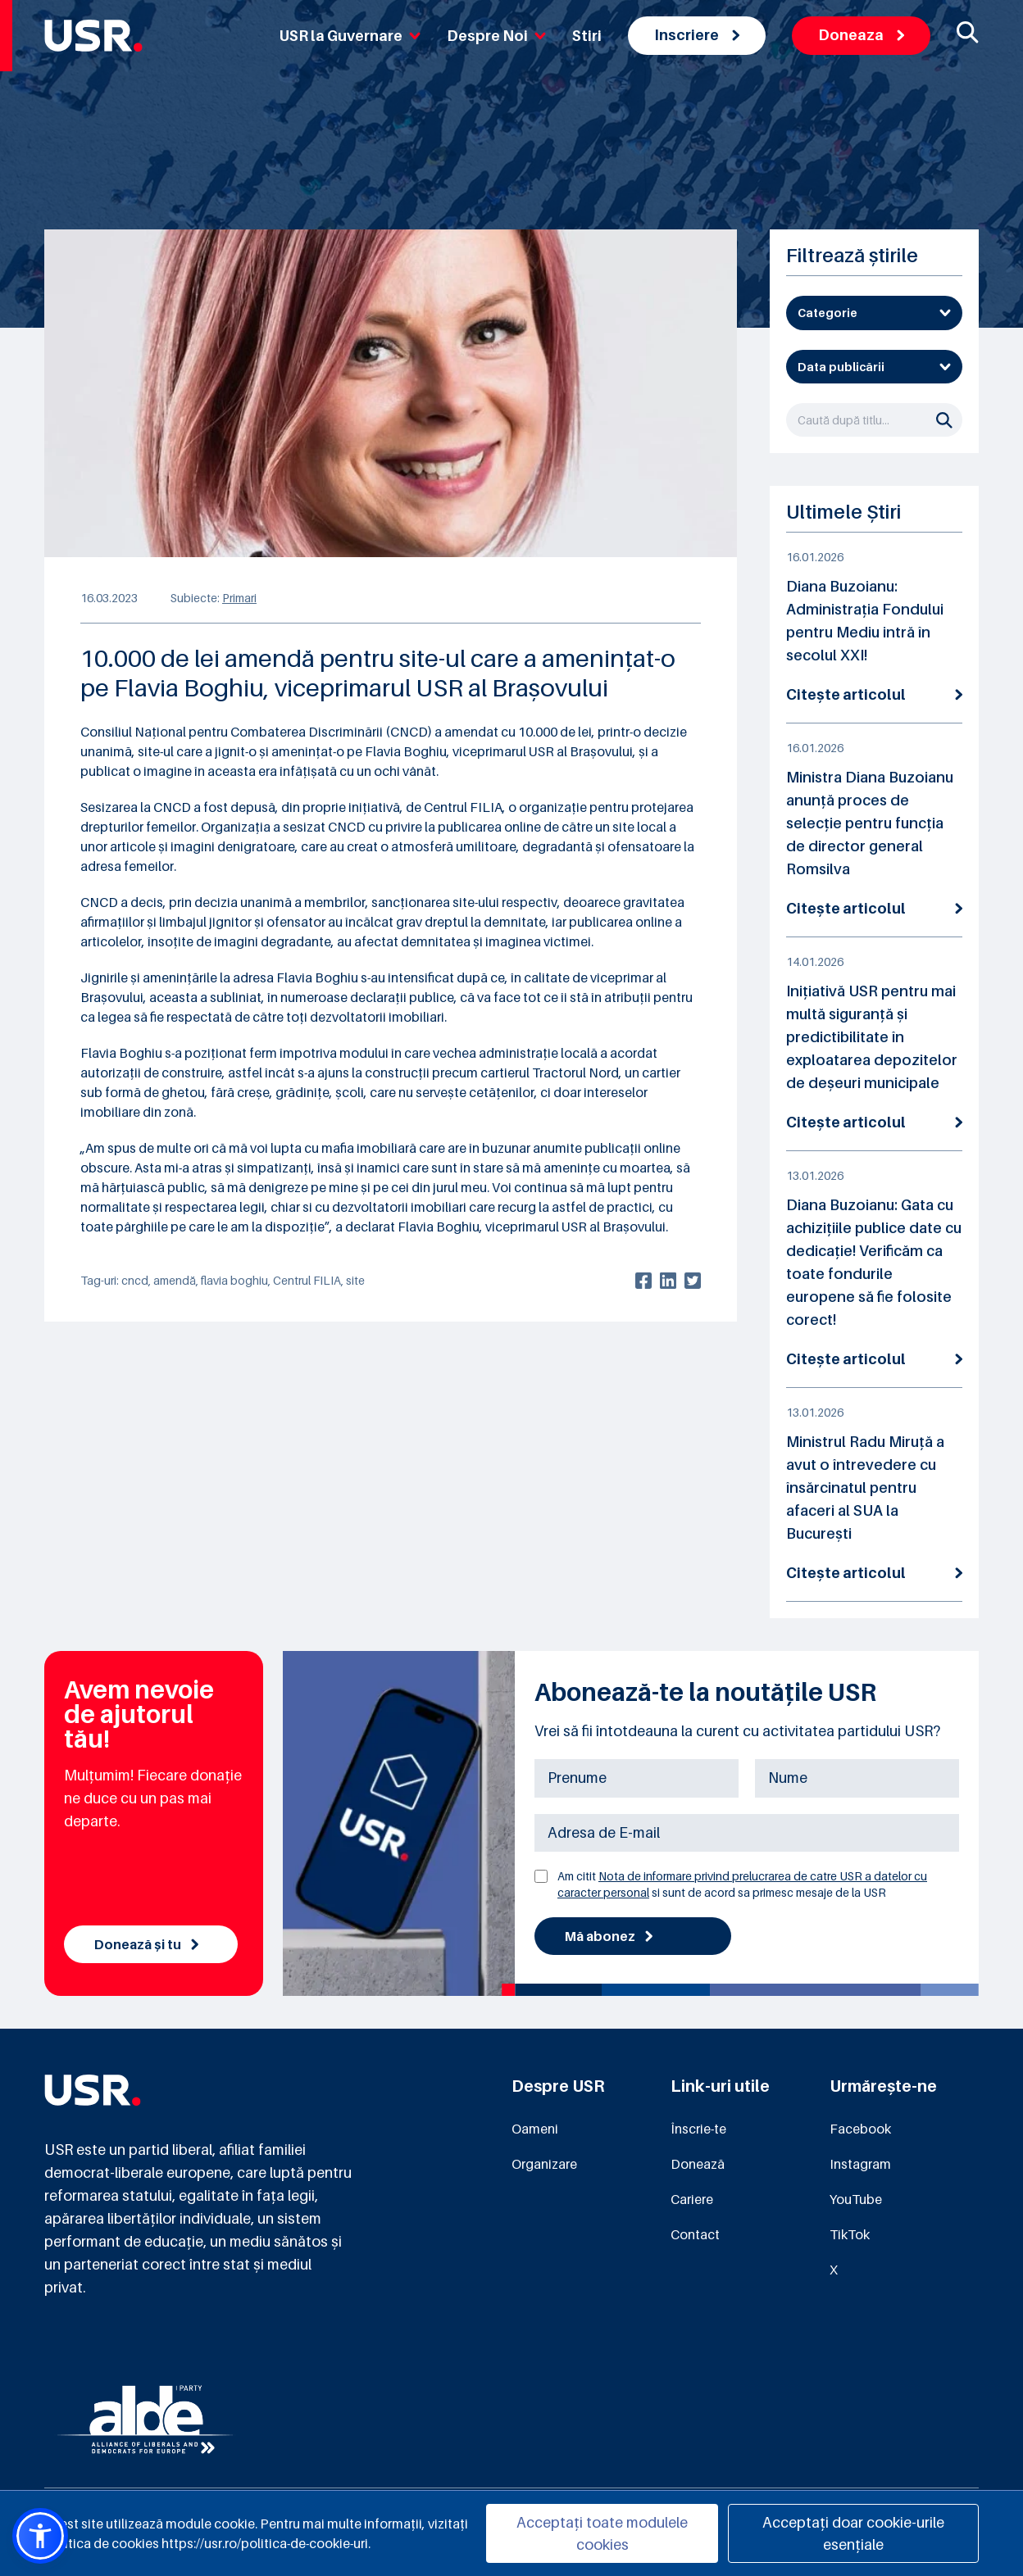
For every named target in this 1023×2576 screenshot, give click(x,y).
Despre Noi (496, 35)
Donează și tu (146, 1944)
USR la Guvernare (350, 35)
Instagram (860, 2164)
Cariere (692, 2199)
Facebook (860, 2128)
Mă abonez (608, 1936)
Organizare (544, 2164)
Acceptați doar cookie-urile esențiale (853, 2533)
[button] (40, 2536)
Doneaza (861, 34)
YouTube (856, 2199)
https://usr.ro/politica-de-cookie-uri (264, 2543)
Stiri (587, 35)
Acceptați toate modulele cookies (602, 2533)
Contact (695, 2234)
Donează (698, 2164)
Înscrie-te (698, 2128)
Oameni (535, 2128)
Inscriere (696, 34)
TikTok (850, 2234)
